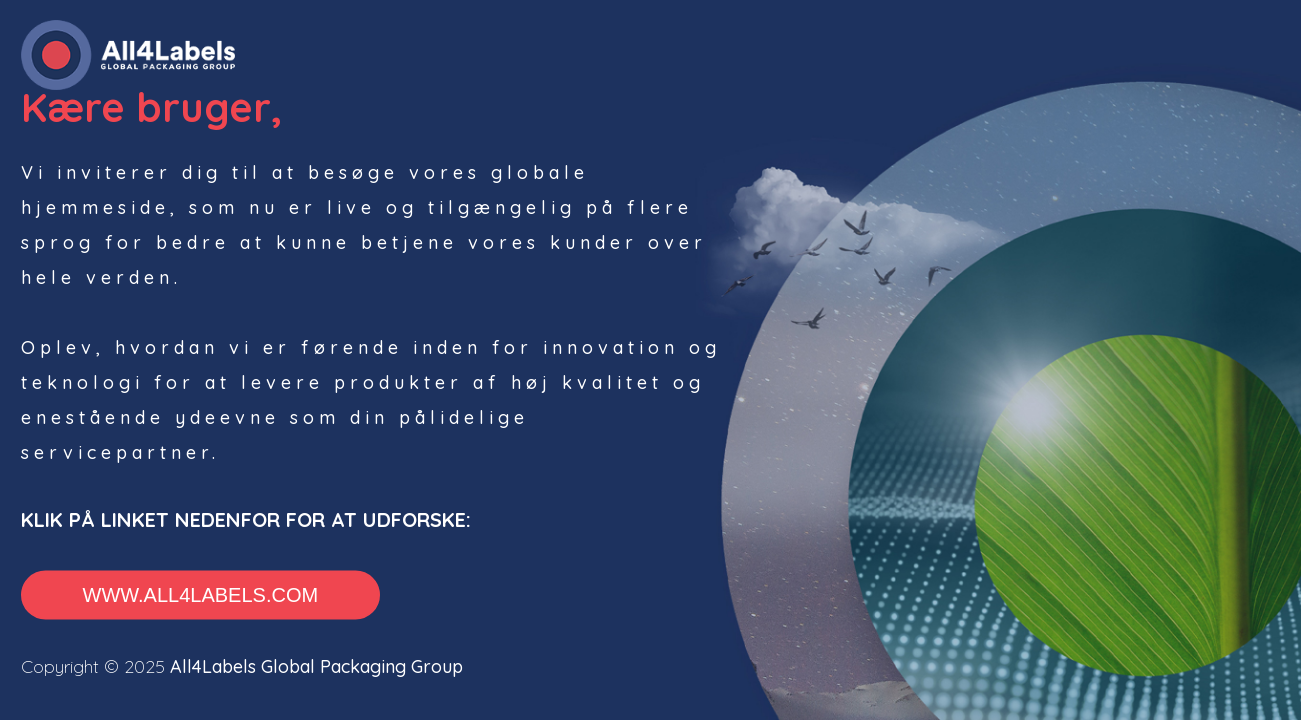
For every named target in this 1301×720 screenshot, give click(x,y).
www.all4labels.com (201, 595)
